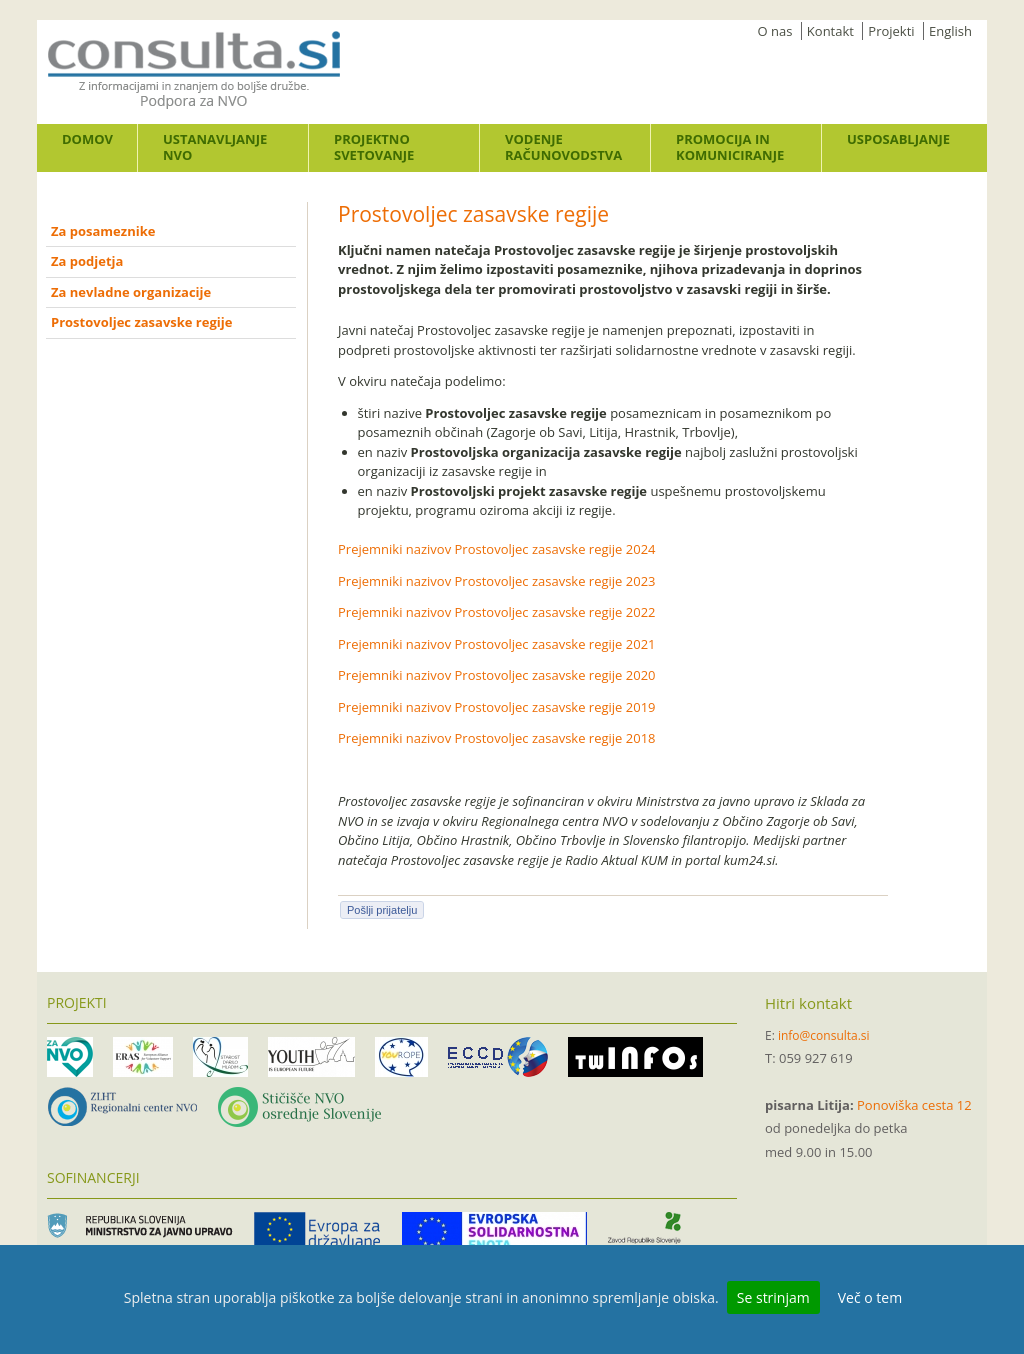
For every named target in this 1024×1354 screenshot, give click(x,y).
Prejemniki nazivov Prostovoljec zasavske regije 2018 (497, 738)
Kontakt (830, 31)
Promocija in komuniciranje (730, 147)
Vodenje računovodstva (563, 147)
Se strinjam (773, 1297)
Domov (87, 139)
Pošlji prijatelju (382, 910)
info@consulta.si (824, 1035)
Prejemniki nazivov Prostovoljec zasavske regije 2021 (497, 644)
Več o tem (870, 1297)
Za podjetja (87, 261)
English (950, 31)
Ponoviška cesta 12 (914, 1105)
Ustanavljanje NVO (215, 147)
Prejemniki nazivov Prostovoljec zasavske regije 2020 (497, 675)
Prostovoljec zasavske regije (141, 322)
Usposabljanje (898, 139)
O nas (775, 31)
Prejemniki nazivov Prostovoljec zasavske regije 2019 (497, 707)
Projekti (891, 31)
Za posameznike (103, 231)
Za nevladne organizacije (131, 292)
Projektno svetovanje (374, 147)
